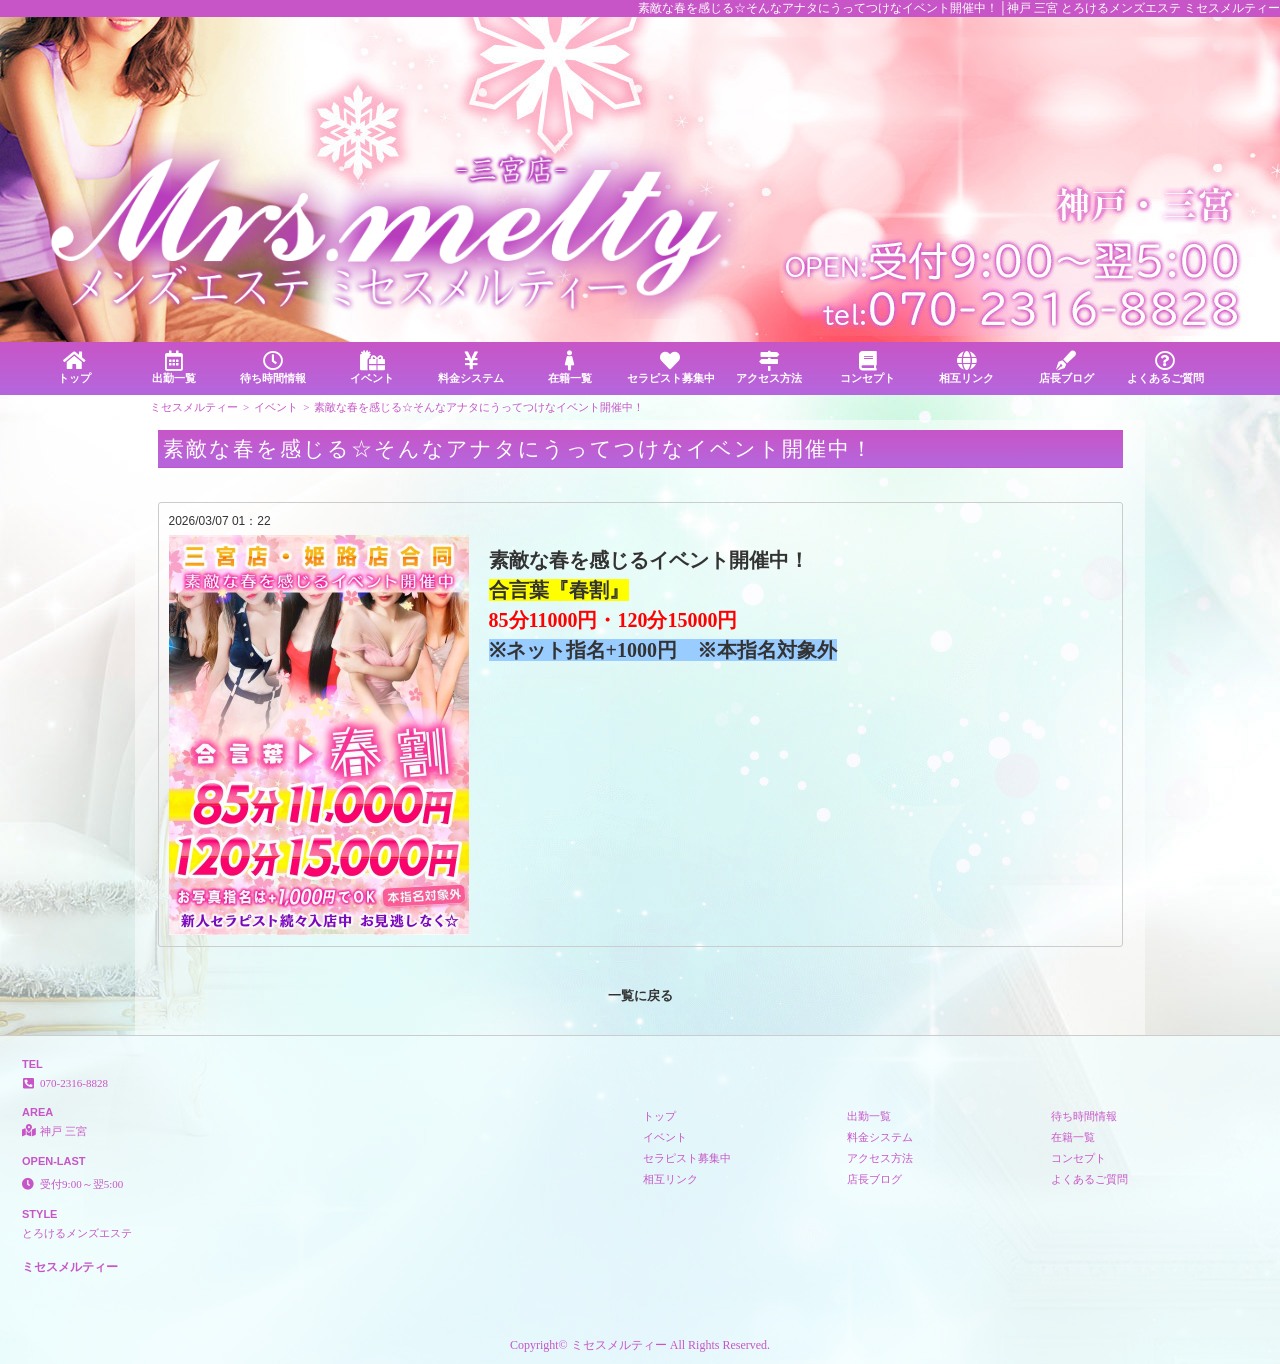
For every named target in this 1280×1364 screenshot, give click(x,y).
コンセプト (867, 367)
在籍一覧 (570, 367)
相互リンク (966, 367)
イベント (371, 367)
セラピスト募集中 (671, 367)
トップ (74, 367)
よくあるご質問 (1165, 367)
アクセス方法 (768, 367)
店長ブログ (1066, 367)
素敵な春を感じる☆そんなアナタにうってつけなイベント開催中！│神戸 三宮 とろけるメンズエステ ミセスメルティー (959, 8)
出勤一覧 (173, 367)
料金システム (471, 367)
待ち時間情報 (272, 367)
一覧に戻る (640, 995)
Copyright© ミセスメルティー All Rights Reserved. (640, 1345)
